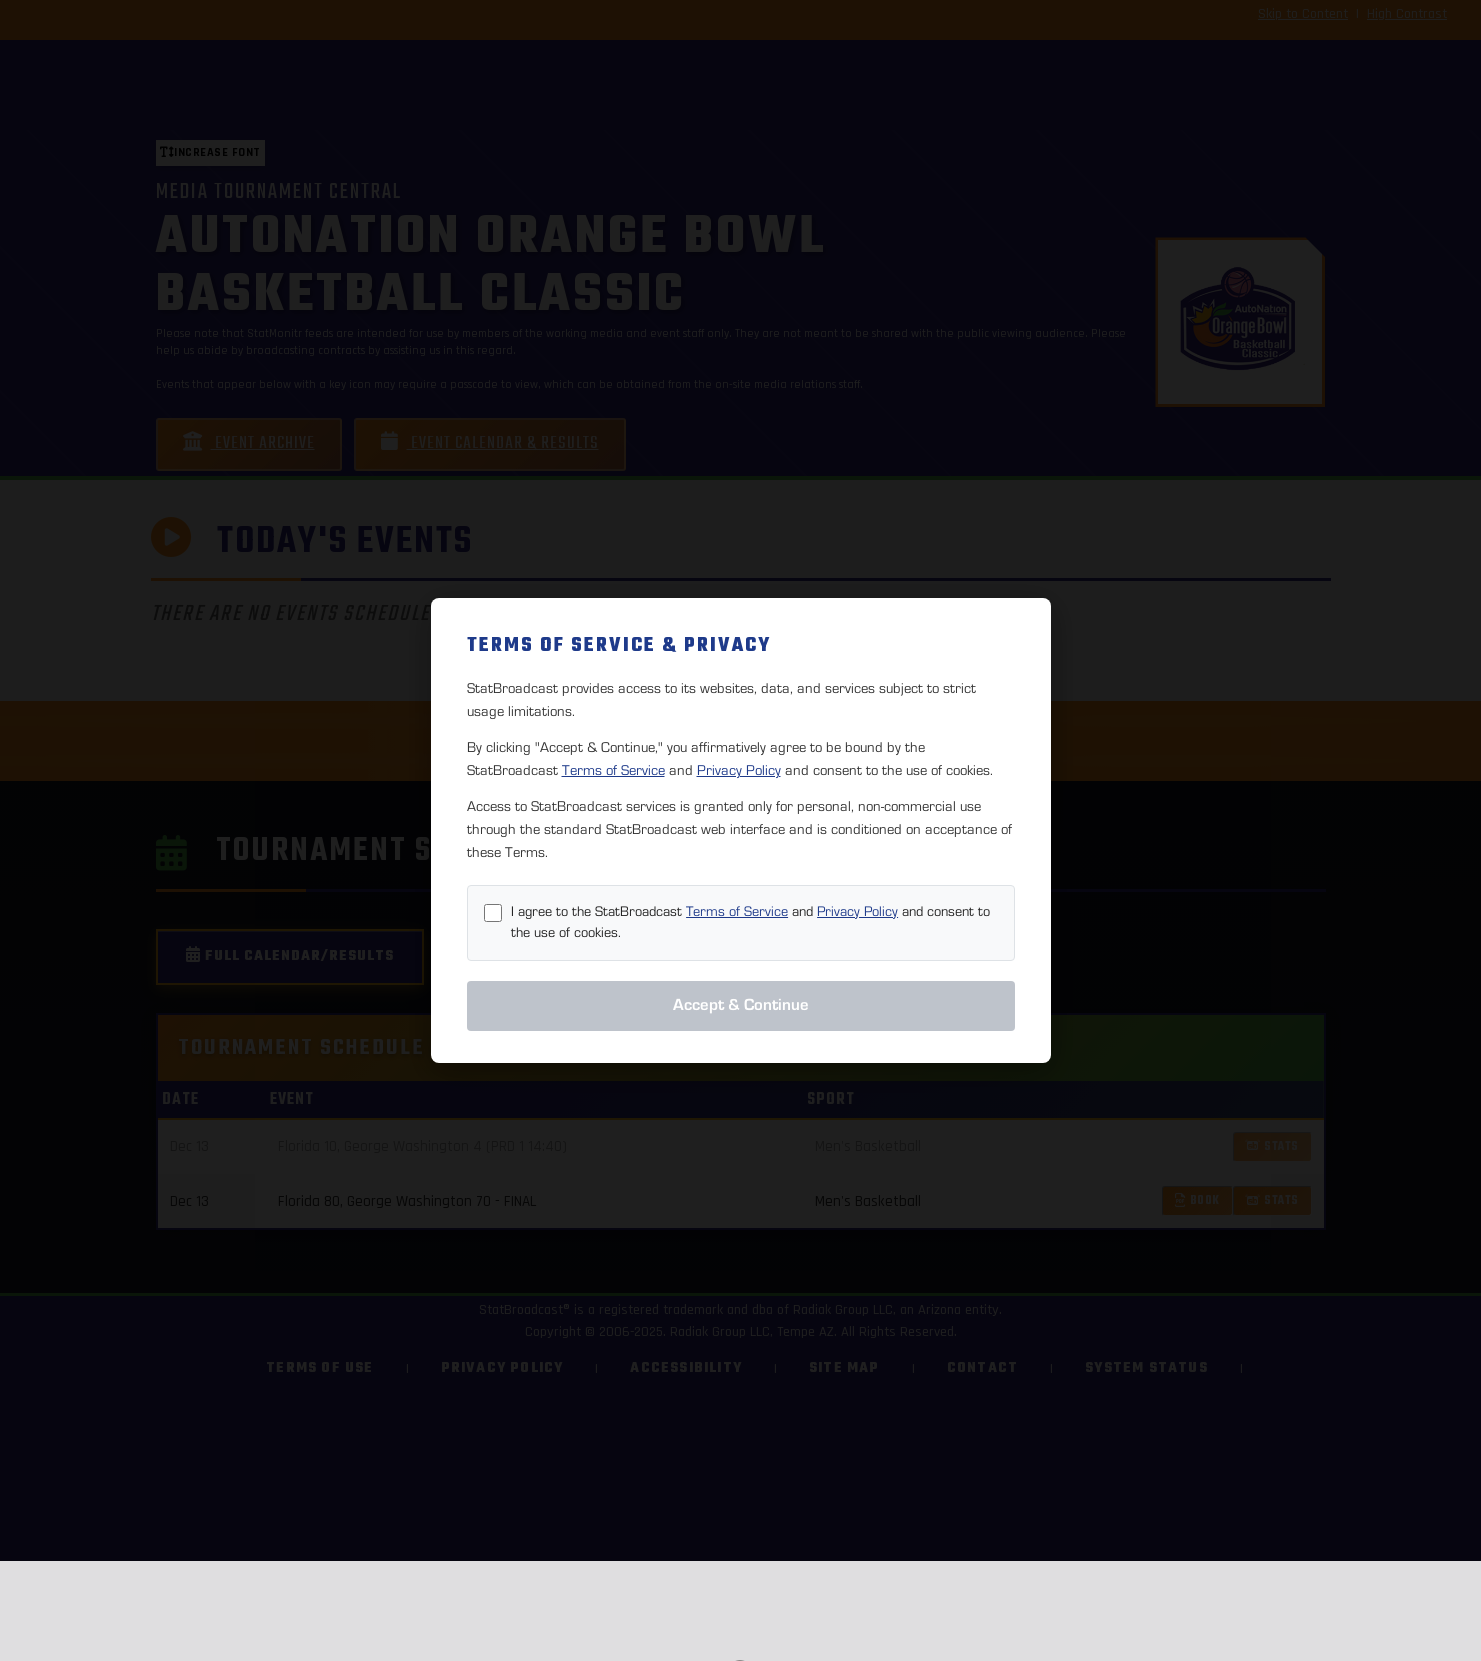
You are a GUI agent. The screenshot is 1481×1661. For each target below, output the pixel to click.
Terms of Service (613, 770)
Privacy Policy (739, 770)
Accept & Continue (741, 1005)
